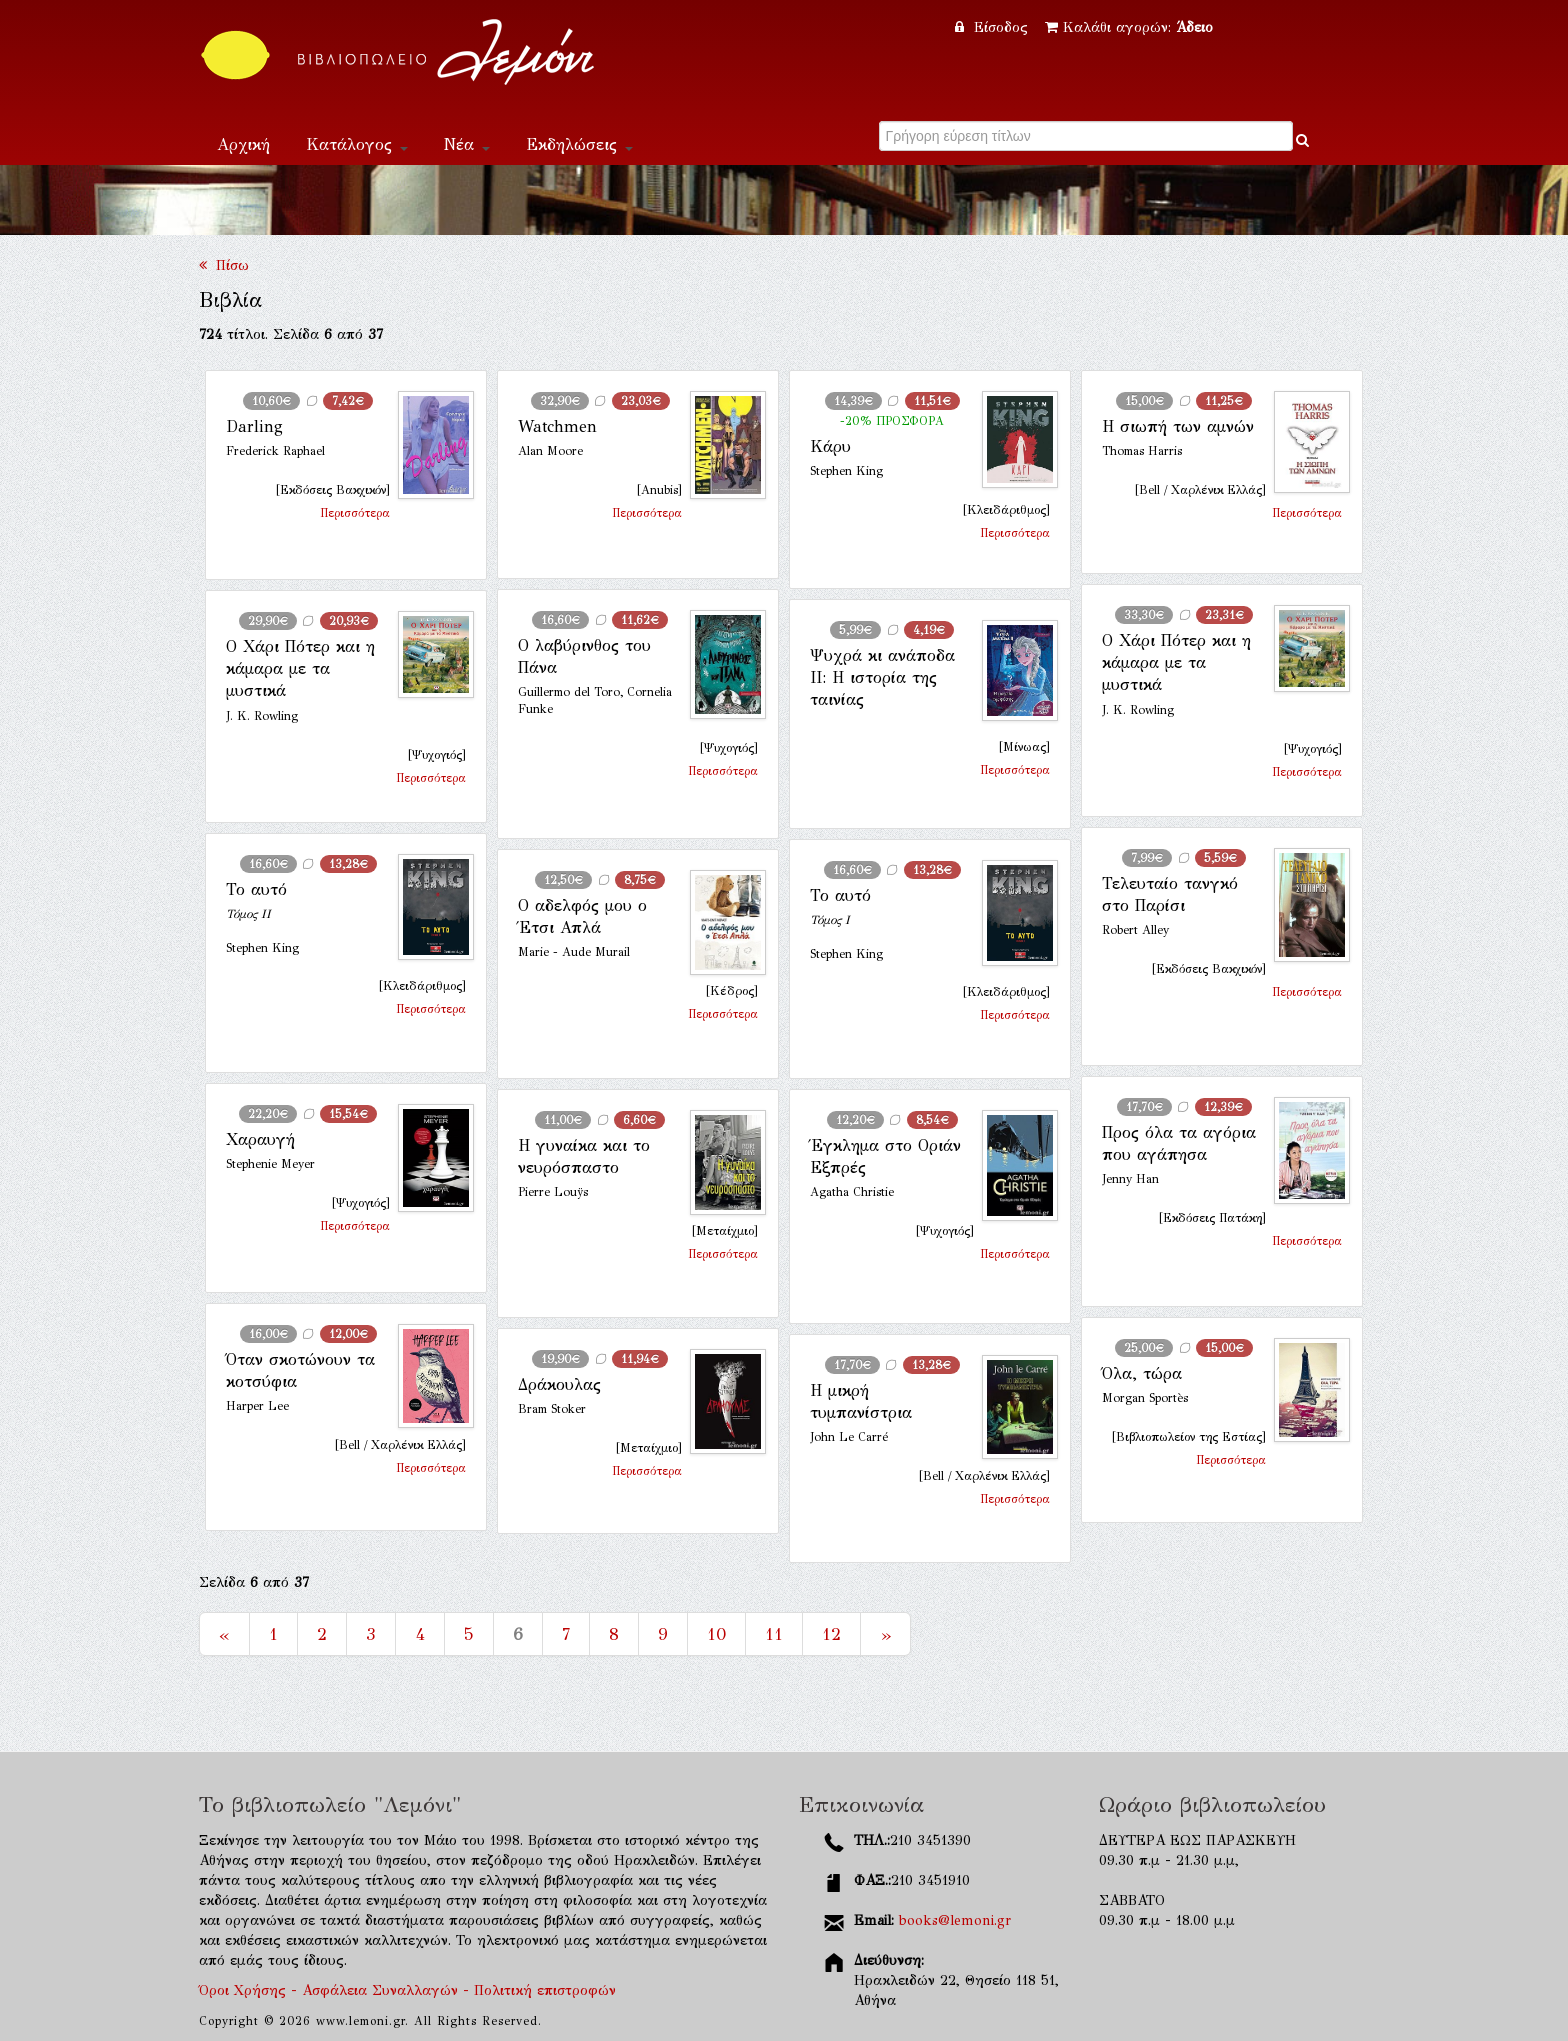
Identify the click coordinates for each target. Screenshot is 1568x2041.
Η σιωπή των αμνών (1178, 426)
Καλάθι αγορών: (1129, 27)
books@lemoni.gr (955, 1920)
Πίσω (224, 265)
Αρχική (243, 144)
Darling (254, 426)
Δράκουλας (559, 1384)
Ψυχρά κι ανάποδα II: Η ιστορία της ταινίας (882, 678)
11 (774, 1634)
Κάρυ (830, 446)
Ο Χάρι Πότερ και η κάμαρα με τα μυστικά (1176, 663)
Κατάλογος (357, 144)
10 (716, 1634)
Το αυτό (256, 889)
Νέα (467, 144)
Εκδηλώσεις (579, 144)
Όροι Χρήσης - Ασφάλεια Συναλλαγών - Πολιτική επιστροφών (407, 1990)
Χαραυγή (260, 1139)
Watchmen (557, 426)
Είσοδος (994, 27)
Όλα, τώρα (1142, 1373)
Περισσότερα (355, 513)
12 (831, 1634)
